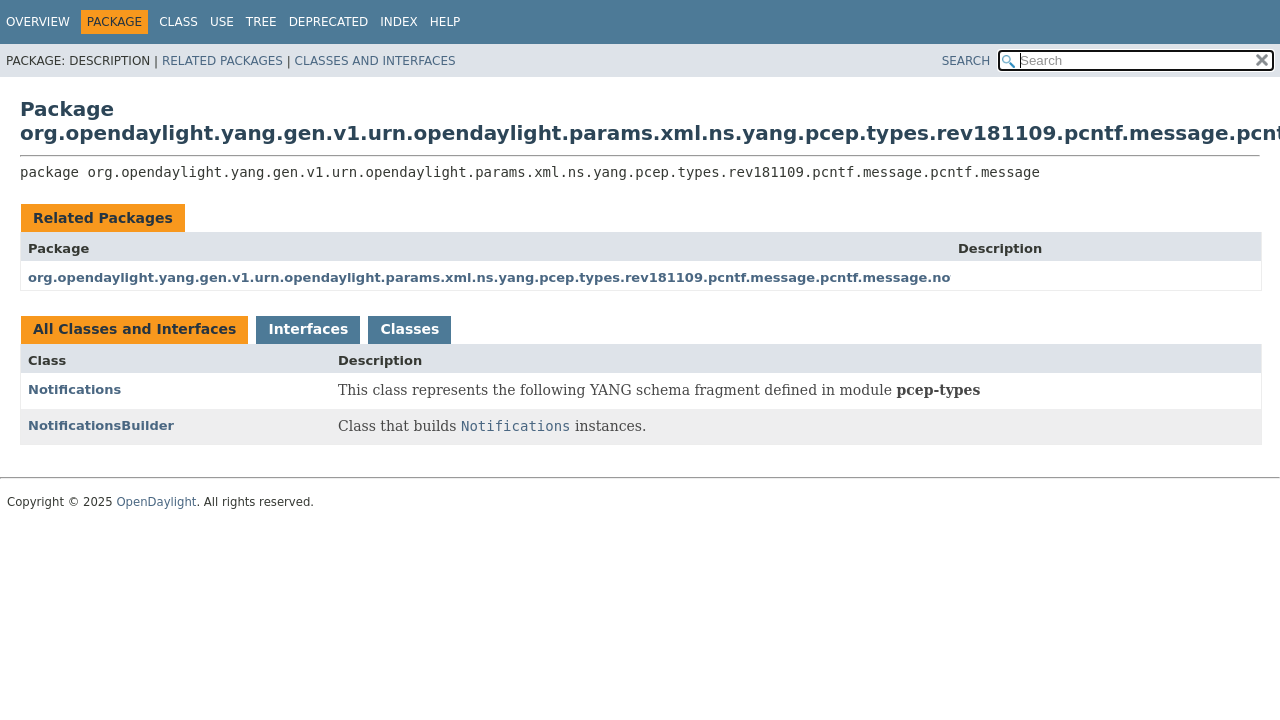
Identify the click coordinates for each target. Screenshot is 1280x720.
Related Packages (222, 61)
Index (399, 22)
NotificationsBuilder (101, 425)
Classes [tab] (409, 329)
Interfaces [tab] (308, 329)
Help (445, 22)
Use (222, 22)
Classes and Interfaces (375, 61)
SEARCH (966, 61)
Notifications (74, 389)
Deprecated (329, 22)
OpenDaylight (156, 502)
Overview (38, 22)
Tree (261, 22)
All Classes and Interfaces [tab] (134, 329)
